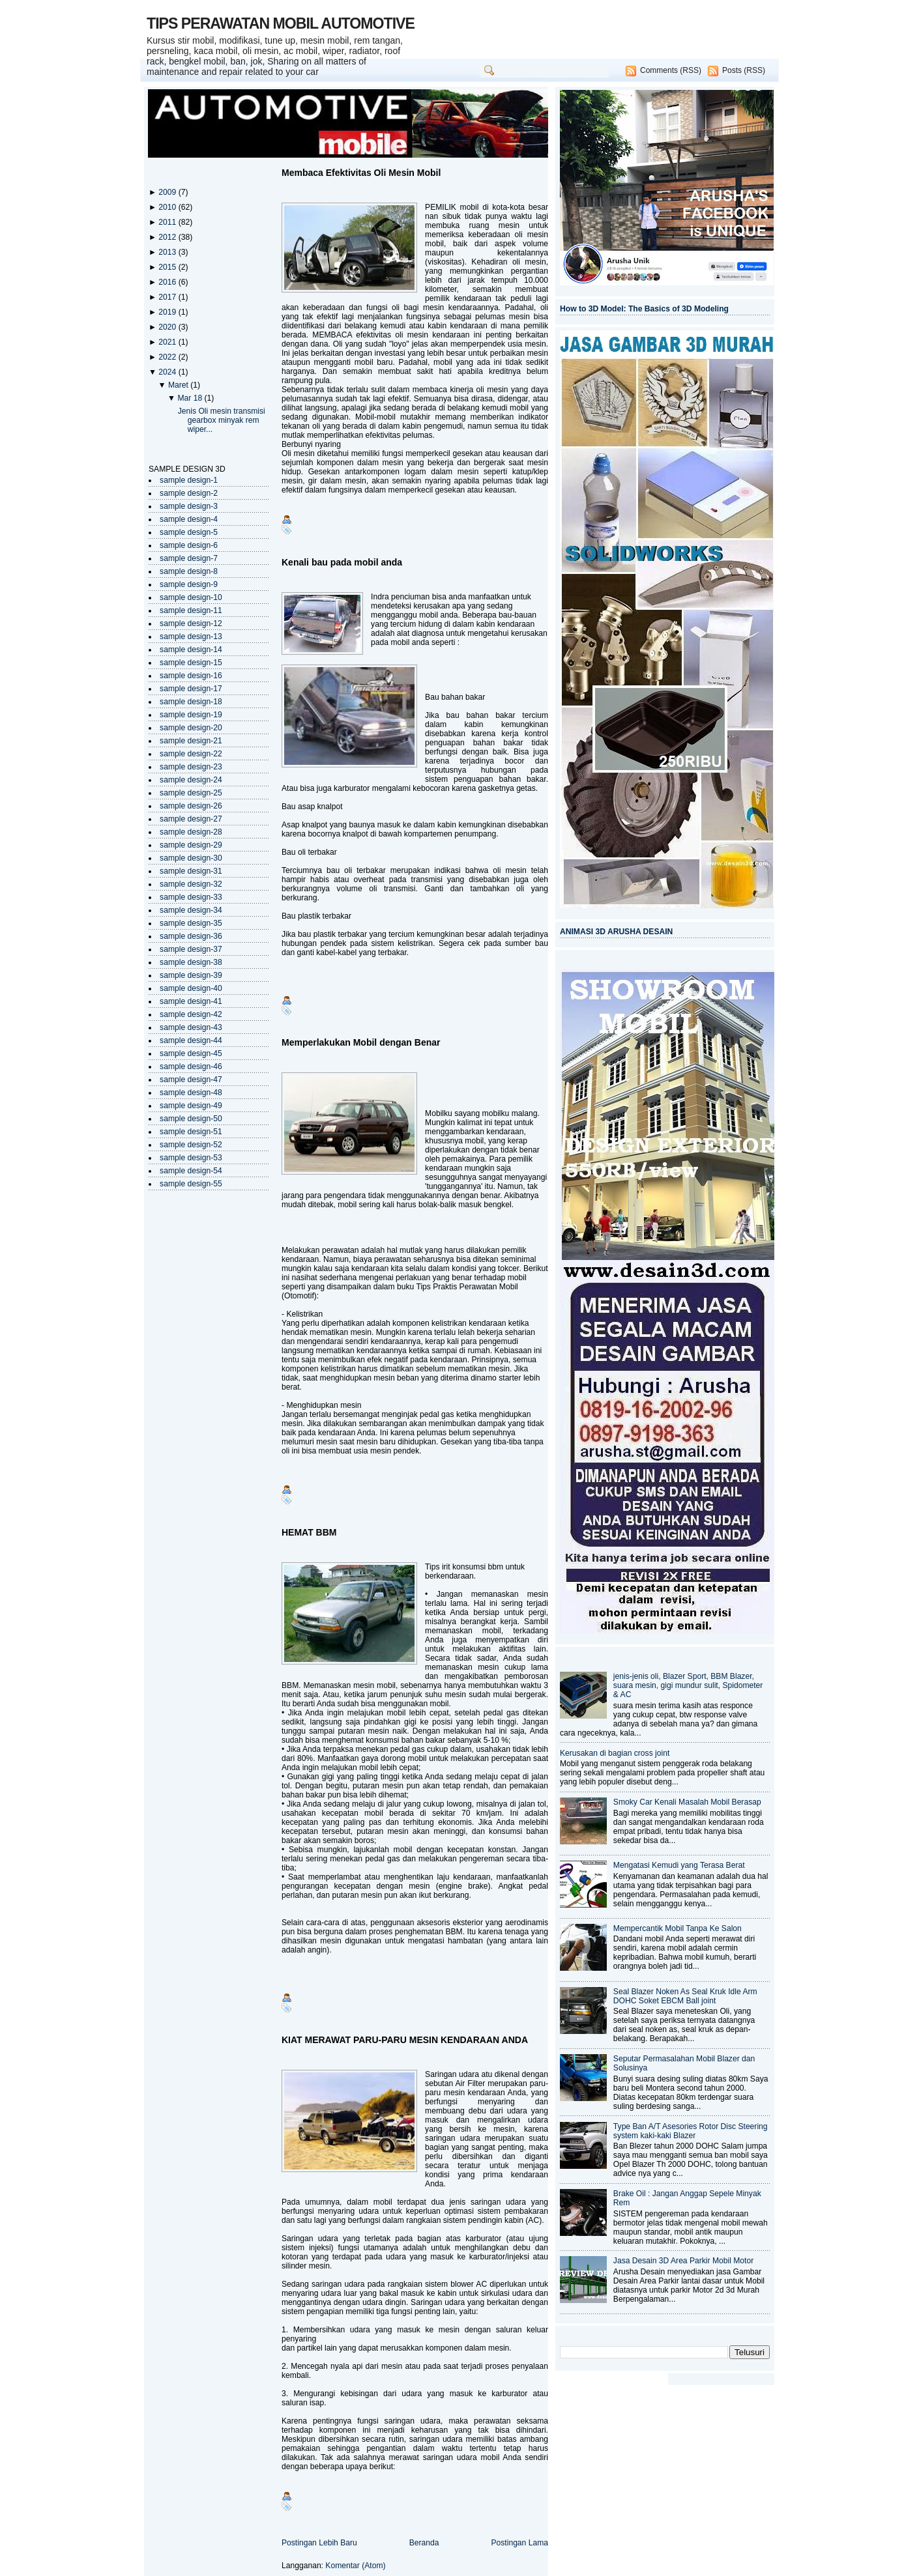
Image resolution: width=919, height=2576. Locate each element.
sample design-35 (191, 923)
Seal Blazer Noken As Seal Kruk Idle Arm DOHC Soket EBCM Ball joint (685, 1996)
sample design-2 (189, 493)
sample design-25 (191, 792)
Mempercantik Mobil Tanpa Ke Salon (677, 1928)
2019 (168, 312)
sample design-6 (189, 545)
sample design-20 (191, 727)
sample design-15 (191, 662)
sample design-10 (191, 597)
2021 (168, 342)
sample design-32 (191, 884)
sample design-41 (191, 1001)
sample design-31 (191, 871)
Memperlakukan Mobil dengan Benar (361, 1042)
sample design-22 (191, 753)
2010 (168, 207)
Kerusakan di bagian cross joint (614, 1753)
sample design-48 (191, 1092)
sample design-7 (189, 558)
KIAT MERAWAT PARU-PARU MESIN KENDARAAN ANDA (405, 2040)
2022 (168, 357)
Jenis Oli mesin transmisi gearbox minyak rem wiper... (221, 420)
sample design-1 (189, 480)
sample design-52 (191, 1144)
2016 (168, 282)
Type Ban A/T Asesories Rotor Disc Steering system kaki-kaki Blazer (690, 2131)
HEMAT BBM (309, 1532)
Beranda (424, 2542)
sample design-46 (191, 1066)
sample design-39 (191, 975)
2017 (168, 297)
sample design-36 (191, 936)
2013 (168, 252)
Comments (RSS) (670, 70)
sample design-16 (191, 675)
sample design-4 (189, 519)
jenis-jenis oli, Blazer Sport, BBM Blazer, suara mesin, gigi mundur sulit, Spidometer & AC (688, 1685)
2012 (168, 237)
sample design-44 (191, 1040)
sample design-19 (191, 714)
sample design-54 (191, 1170)
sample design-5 (189, 532)
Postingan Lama (519, 2542)
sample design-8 (189, 571)
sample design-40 (191, 988)
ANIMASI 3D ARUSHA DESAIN (616, 931)
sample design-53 (191, 1157)
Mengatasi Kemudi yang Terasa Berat (679, 1865)
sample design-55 (191, 1183)
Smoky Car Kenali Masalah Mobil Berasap (687, 1802)
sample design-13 (191, 636)
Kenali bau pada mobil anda (342, 562)
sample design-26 (191, 805)
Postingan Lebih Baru (319, 2542)
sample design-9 (189, 584)
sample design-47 (191, 1079)
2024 (168, 372)
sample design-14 (191, 649)
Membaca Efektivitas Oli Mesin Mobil (361, 172)
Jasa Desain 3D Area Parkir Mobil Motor (683, 2260)
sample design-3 (189, 506)
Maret (179, 385)
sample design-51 (191, 1131)
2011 (168, 222)
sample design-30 (191, 858)
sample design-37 (191, 949)
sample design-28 (191, 832)
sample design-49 (191, 1105)
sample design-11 (191, 610)
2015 (168, 267)
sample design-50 (191, 1118)
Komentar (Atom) (355, 2565)
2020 (168, 327)
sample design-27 (191, 818)
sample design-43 (191, 1027)
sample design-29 (191, 845)
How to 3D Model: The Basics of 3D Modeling (644, 308)
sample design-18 (191, 701)
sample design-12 (191, 623)
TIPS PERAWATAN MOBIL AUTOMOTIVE (281, 23)
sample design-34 (191, 910)
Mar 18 (190, 398)
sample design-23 (191, 766)
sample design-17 (191, 688)
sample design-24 (191, 779)
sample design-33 (191, 897)
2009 (168, 192)
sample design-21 (191, 740)
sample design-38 (191, 962)
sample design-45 (191, 1053)
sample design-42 (191, 1014)
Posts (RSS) (743, 70)
